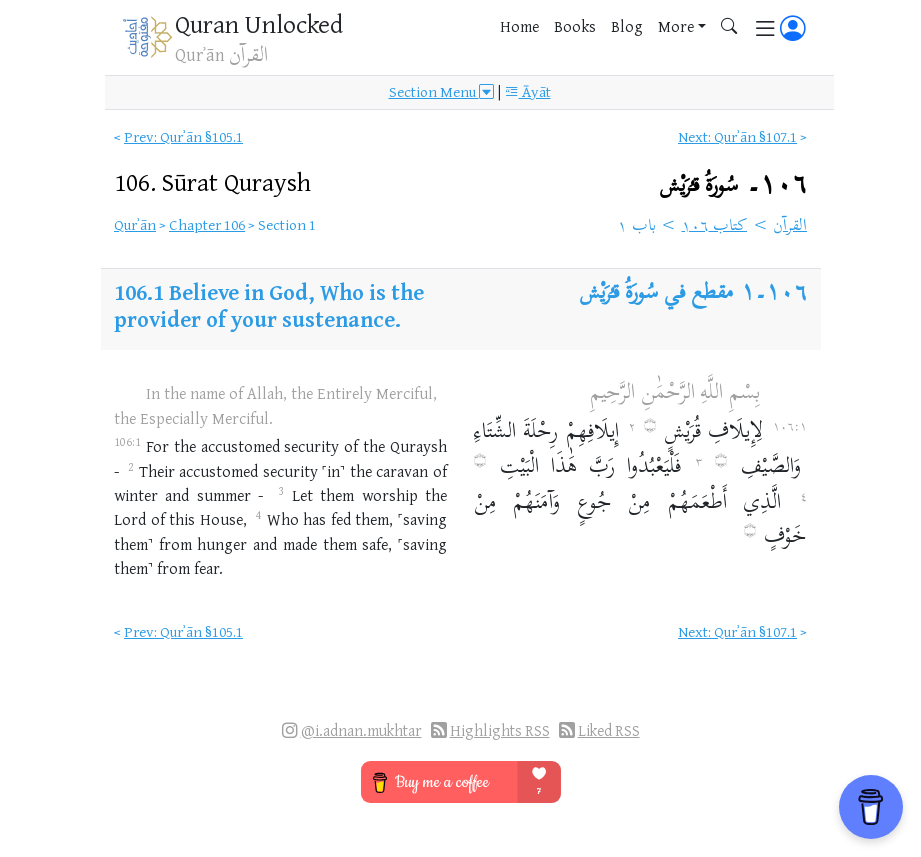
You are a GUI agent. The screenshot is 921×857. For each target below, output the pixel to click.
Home (519, 26)
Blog (627, 26)
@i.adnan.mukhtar (361, 730)
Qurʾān (135, 224)
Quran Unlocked (259, 23)
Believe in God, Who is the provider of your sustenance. (269, 305)
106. (212, 181)
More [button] (676, 26)
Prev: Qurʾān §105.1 (183, 136)
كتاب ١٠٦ (715, 227)
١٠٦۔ (733, 185)
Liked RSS (609, 730)
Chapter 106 (207, 224)
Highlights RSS (500, 730)
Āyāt (527, 92)
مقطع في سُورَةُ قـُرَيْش (657, 294)
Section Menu (441, 92)
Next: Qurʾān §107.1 (737, 136)
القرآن (790, 227)
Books (575, 26)
